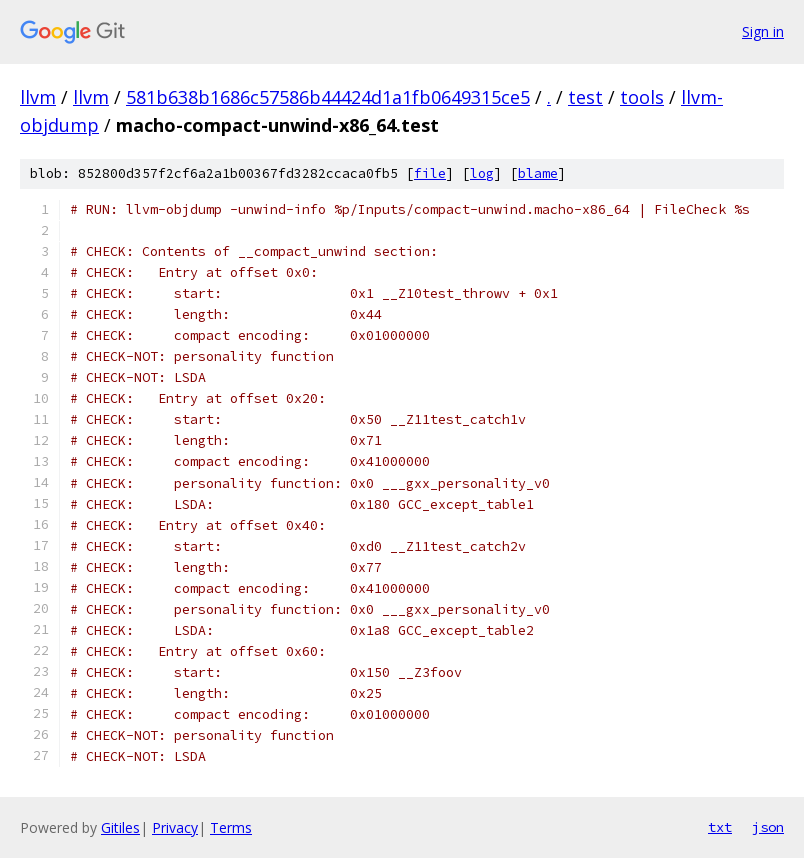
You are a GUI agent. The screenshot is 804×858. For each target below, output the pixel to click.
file (430, 173)
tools (642, 97)
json (768, 827)
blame (538, 173)
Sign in (763, 31)
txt (720, 827)
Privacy (175, 827)
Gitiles (120, 827)
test (585, 97)
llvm (38, 97)
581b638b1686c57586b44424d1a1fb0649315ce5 (328, 97)
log (482, 173)
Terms (231, 827)
